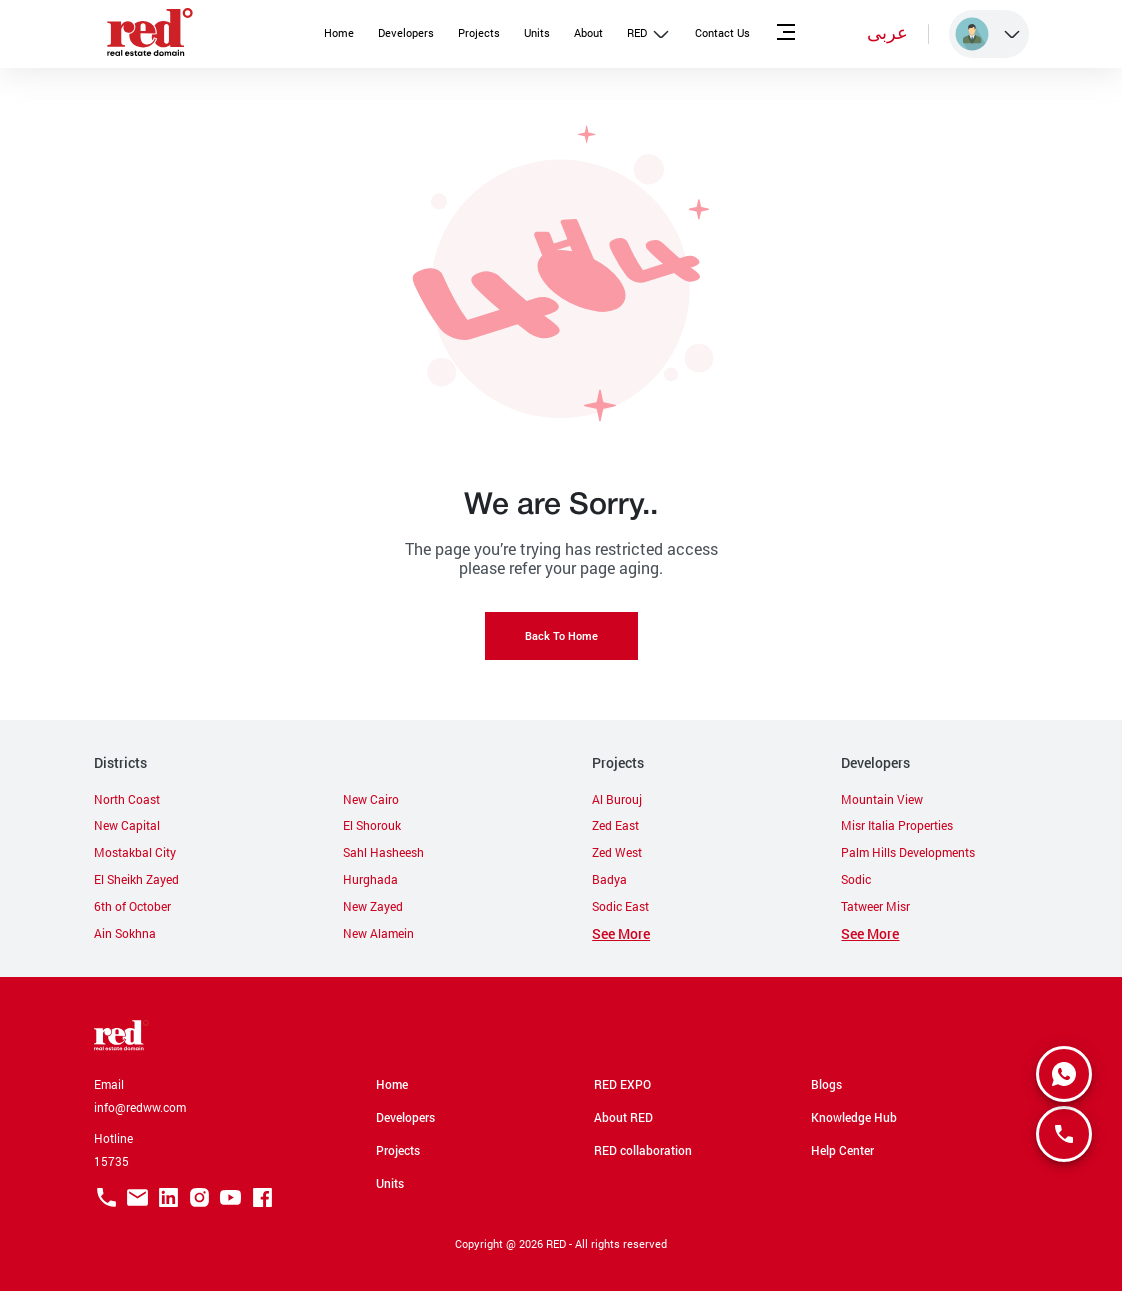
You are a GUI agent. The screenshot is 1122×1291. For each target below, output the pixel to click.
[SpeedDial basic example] (1064, 1074)
